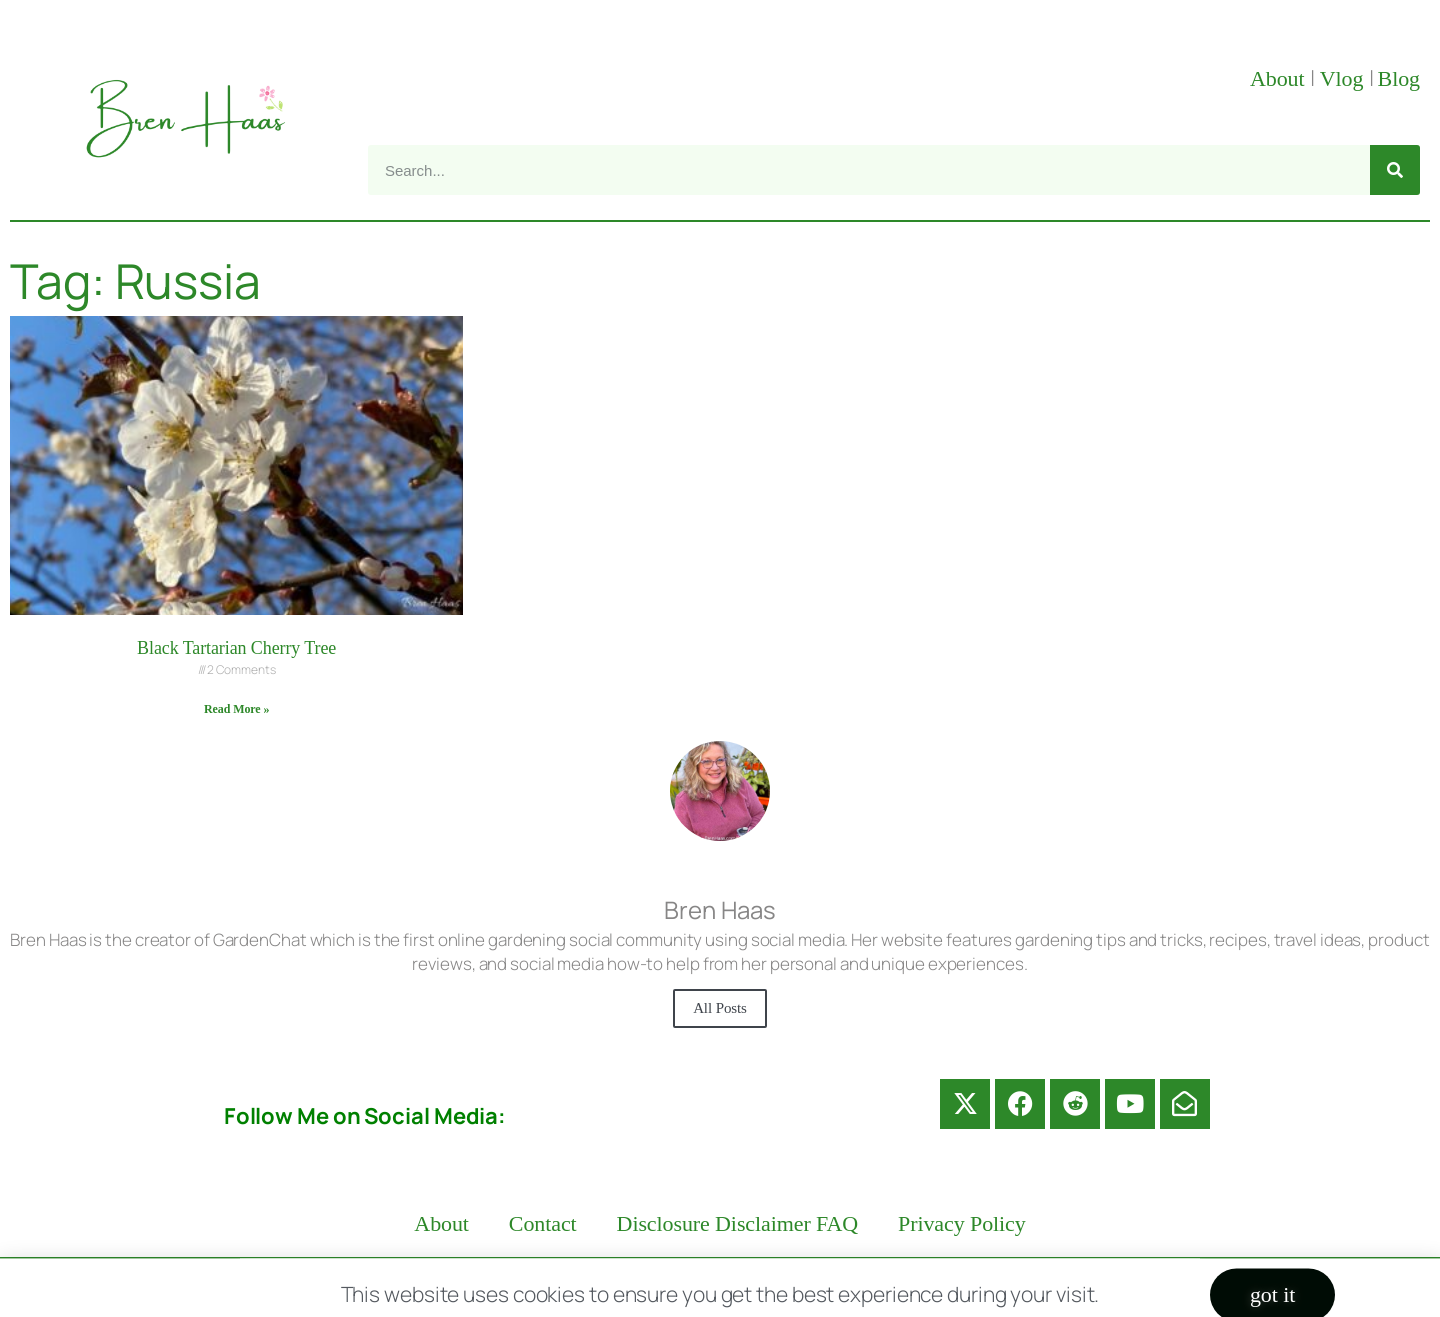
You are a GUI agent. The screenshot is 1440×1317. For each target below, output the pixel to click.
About (1280, 78)
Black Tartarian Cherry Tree (236, 648)
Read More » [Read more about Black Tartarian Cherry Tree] (236, 709)
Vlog (1344, 78)
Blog (1399, 78)
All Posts (720, 1008)
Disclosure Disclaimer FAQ (738, 1223)
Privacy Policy (962, 1223)
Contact (543, 1223)
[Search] (1395, 170)
